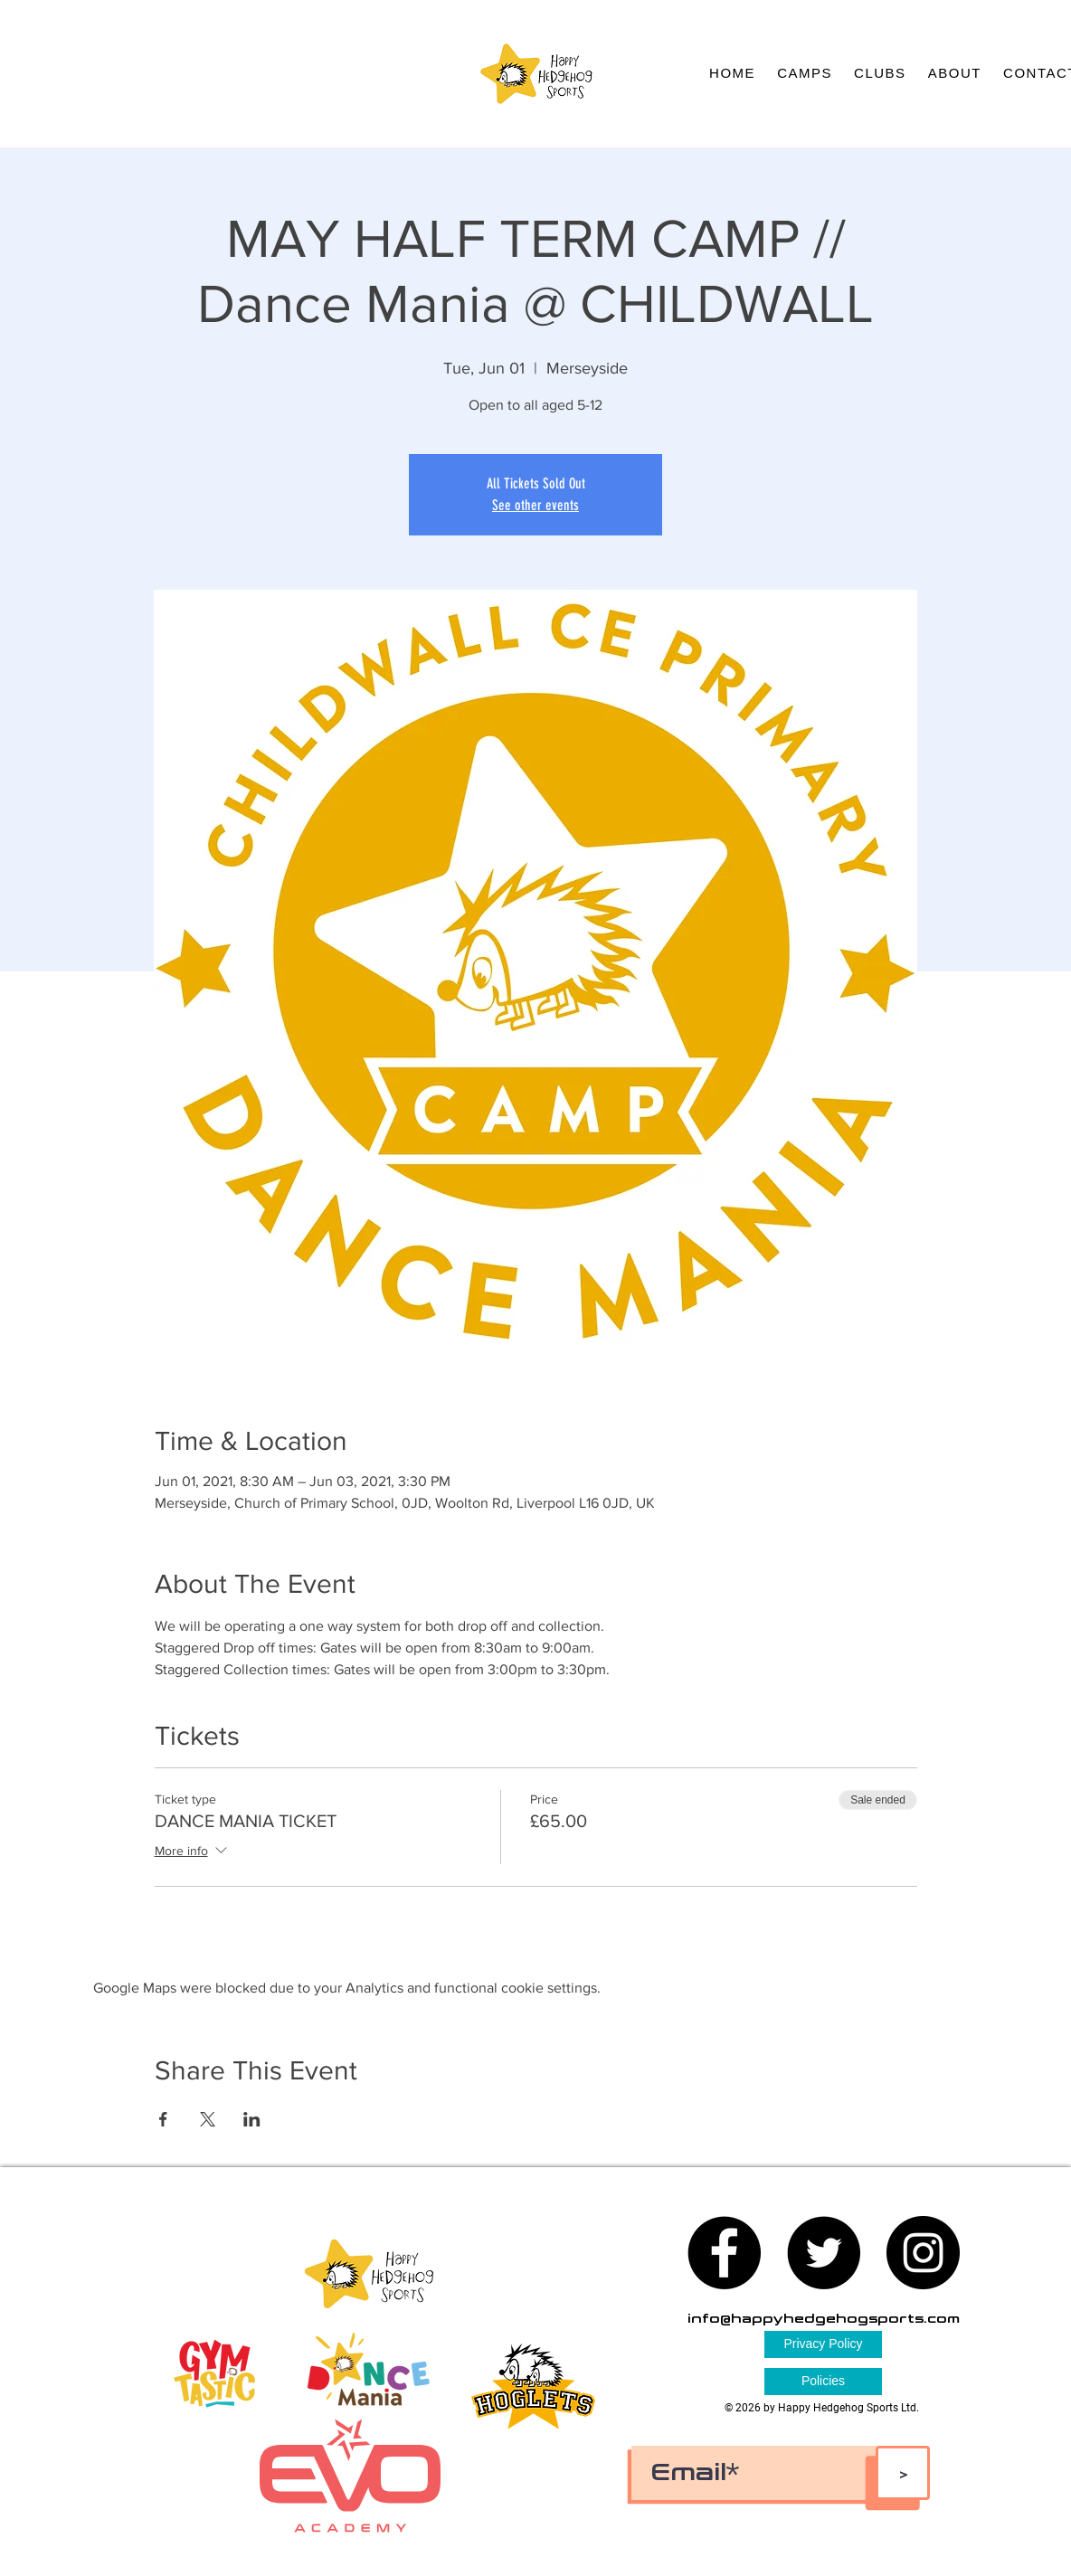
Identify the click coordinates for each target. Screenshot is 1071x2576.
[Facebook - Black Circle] (724, 2252)
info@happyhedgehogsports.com (823, 2319)
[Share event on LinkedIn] (252, 2119)
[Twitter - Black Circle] (823, 2252)
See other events (535, 505)
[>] (903, 2473)
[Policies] (823, 2381)
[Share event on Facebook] (163, 2119)
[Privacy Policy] (823, 2344)
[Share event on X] (207, 2119)
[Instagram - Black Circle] (923, 2252)
